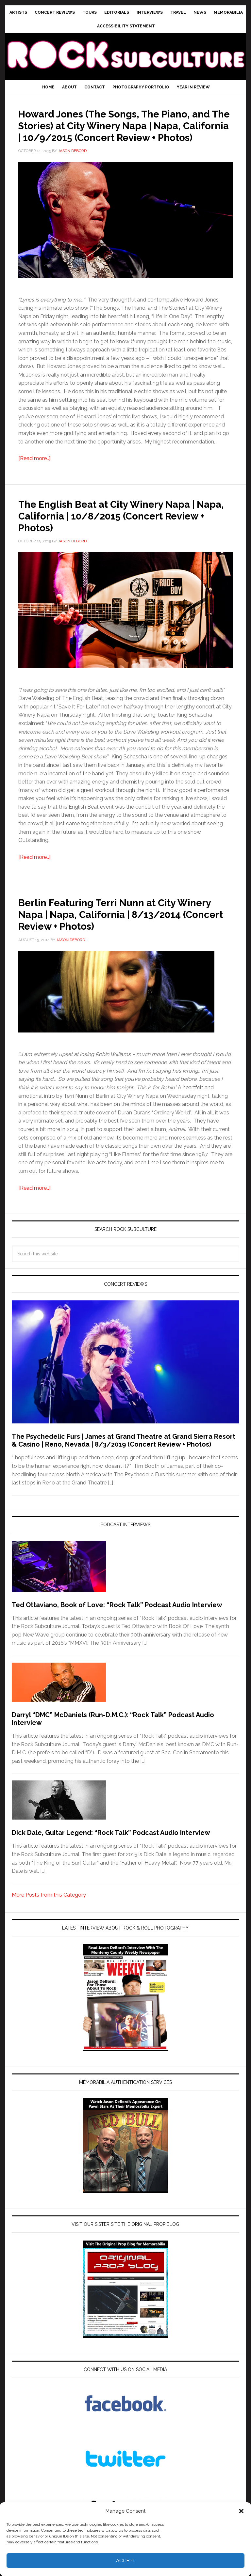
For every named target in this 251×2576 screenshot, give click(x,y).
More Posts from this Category (49, 1906)
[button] (241, 2511)
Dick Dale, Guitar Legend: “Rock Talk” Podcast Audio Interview (111, 1844)
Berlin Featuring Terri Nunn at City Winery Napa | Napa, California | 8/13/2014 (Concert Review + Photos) (123, 925)
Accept (125, 2561)
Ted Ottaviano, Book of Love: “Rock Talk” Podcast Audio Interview (117, 1616)
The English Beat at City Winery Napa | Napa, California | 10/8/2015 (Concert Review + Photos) (124, 527)
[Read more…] (34, 470)
